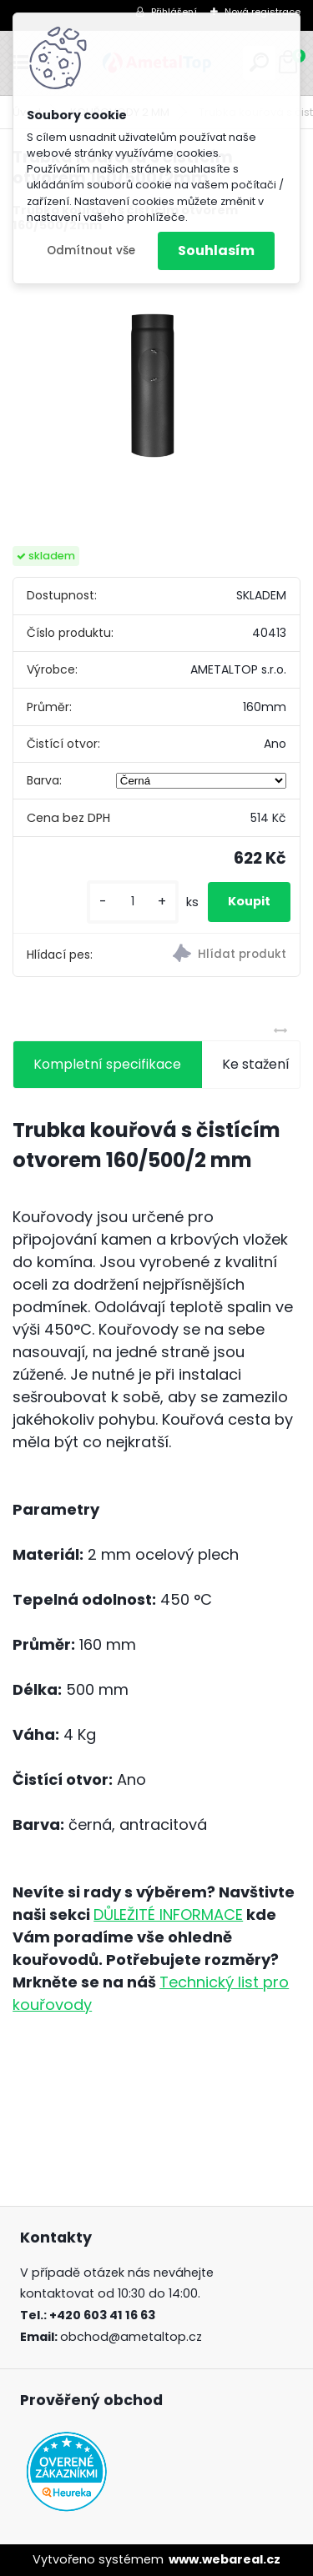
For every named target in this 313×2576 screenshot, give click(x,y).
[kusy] (132, 901)
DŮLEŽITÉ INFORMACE (168, 1914)
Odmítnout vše (91, 250)
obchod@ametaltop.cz (131, 2336)
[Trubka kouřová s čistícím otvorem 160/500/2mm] (156, 390)
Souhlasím (216, 250)
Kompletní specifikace (107, 1064)
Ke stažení (256, 1064)
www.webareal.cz (224, 2559)
